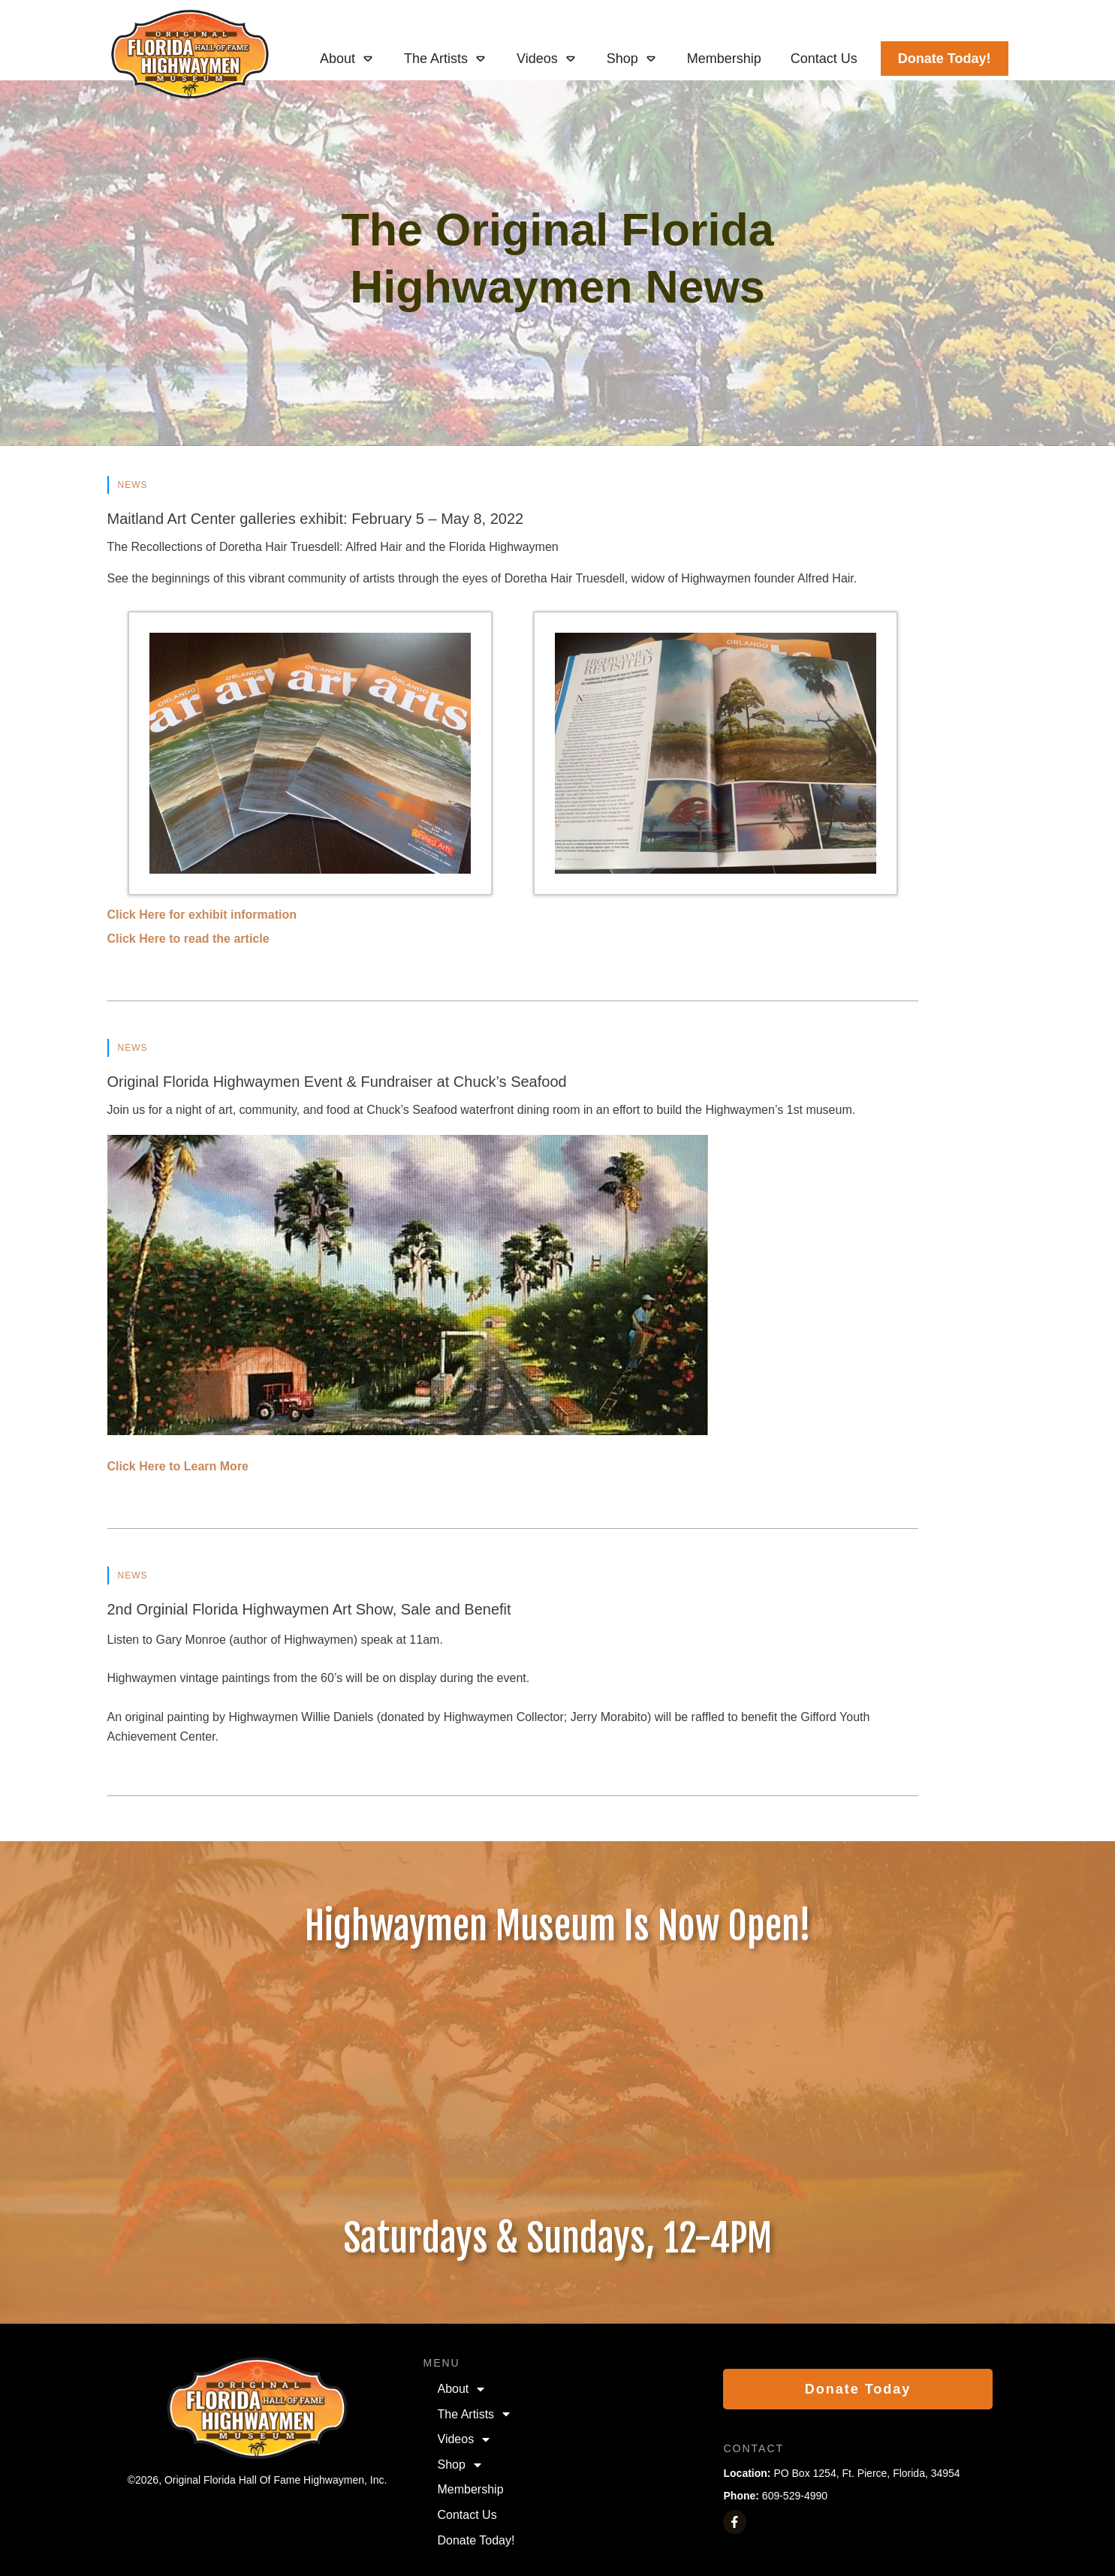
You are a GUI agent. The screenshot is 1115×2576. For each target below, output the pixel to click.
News (133, 485)
